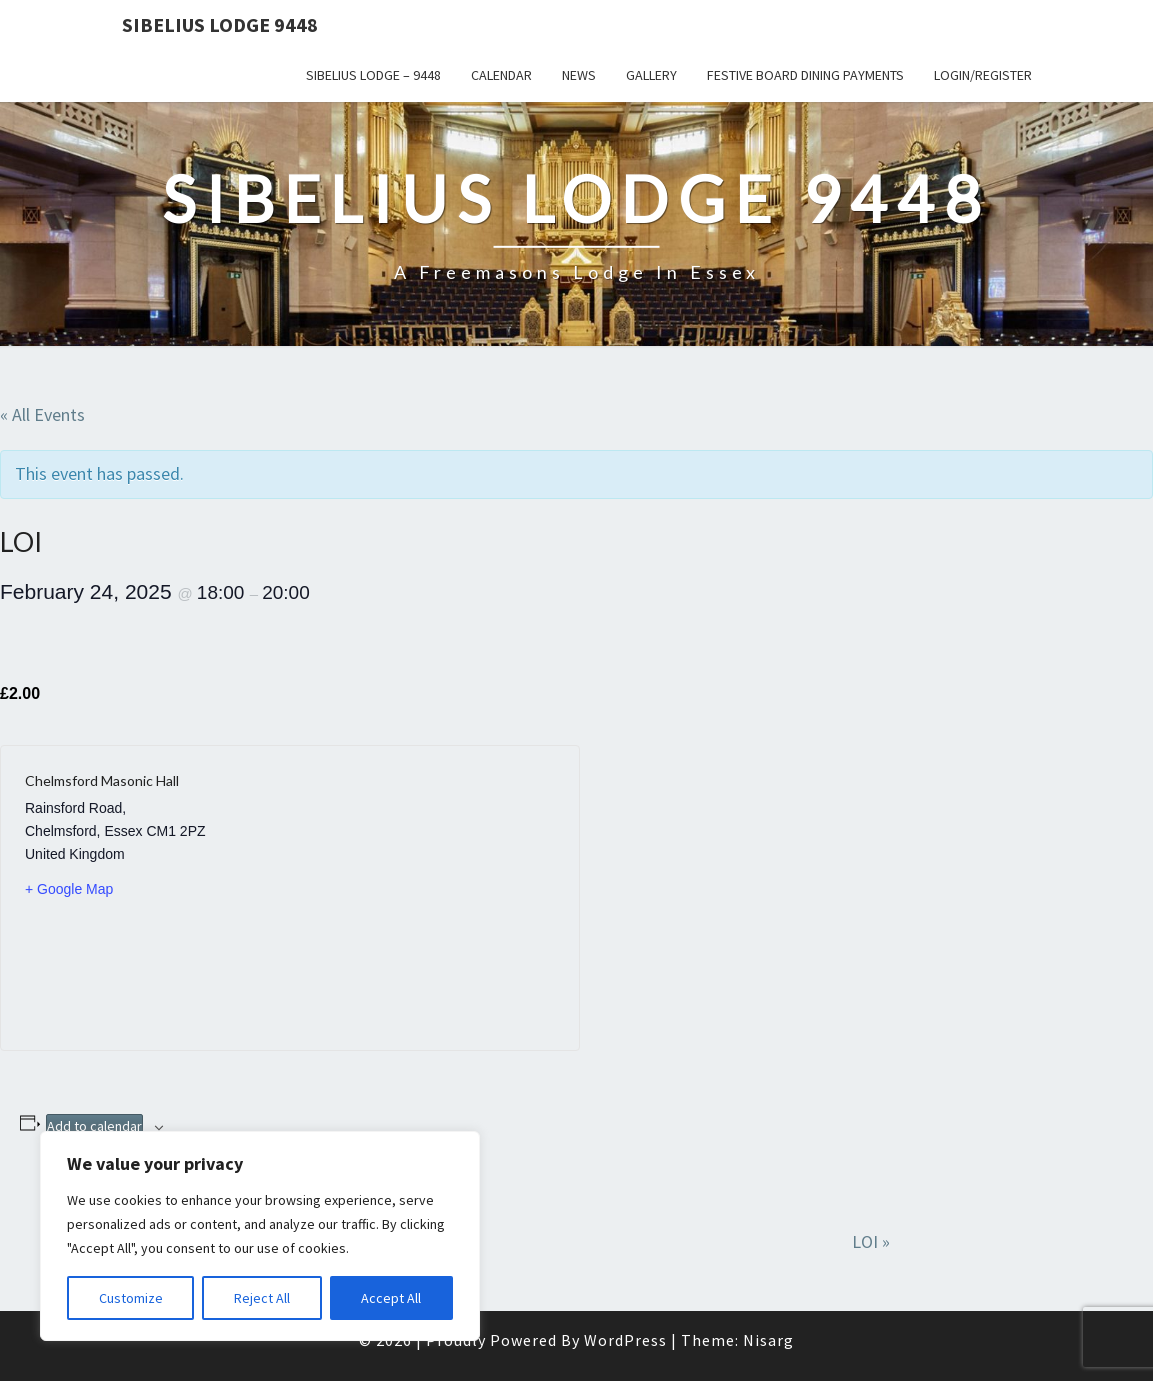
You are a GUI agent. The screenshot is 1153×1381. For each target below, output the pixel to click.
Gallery (651, 75)
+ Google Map (69, 889)
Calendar (501, 75)
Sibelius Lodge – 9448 (373, 75)
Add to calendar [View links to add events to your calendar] (94, 1126)
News (579, 75)
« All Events (42, 414)
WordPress (625, 1340)
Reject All (262, 1298)
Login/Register (983, 75)
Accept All (391, 1298)
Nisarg (768, 1340)
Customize (131, 1298)
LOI (871, 1241)
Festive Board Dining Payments (805, 75)
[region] (260, 1236)
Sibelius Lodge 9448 (220, 24)
